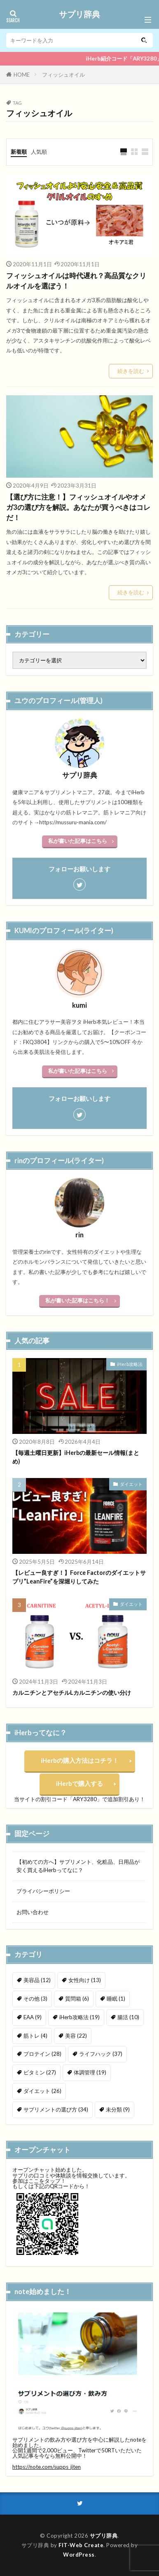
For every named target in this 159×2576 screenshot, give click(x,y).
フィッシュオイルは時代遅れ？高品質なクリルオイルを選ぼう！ (76, 281)
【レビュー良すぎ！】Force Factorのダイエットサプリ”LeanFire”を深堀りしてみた (79, 1577)
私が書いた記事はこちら (77, 841)
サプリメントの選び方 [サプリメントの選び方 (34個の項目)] (55, 2109)
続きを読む (130, 371)
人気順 (39, 151)
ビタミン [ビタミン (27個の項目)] (39, 2072)
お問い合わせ (32, 1912)
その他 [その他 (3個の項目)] (35, 1998)
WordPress (79, 2554)
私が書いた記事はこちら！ (77, 1300)
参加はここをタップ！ (39, 2180)
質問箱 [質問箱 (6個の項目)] (77, 1998)
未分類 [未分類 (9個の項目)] (118, 2109)
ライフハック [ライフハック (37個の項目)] (100, 2053)
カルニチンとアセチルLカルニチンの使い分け (71, 1692)
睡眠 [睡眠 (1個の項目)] (116, 1998)
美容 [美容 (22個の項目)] (76, 2035)
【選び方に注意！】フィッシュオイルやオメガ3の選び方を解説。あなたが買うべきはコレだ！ (78, 507)
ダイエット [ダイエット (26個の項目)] (42, 2091)
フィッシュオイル (63, 74)
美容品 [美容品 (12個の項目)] (37, 1980)
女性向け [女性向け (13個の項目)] (84, 1980)
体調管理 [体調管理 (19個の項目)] (90, 2072)
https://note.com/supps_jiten (46, 2466)
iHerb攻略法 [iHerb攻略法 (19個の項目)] (79, 2017)
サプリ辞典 (79, 14)
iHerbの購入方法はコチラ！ (80, 1760)
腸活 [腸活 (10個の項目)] (128, 2017)
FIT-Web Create (80, 2545)
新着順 (19, 151)
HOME (22, 74)
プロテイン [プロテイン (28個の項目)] (42, 2053)
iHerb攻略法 (130, 1364)
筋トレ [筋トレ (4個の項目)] (35, 2035)
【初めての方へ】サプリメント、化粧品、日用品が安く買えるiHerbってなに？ (78, 1865)
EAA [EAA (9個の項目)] (32, 2017)
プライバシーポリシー (43, 1891)
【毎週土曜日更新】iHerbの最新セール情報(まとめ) (75, 1457)
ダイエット (131, 1484)
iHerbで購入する (79, 1783)
